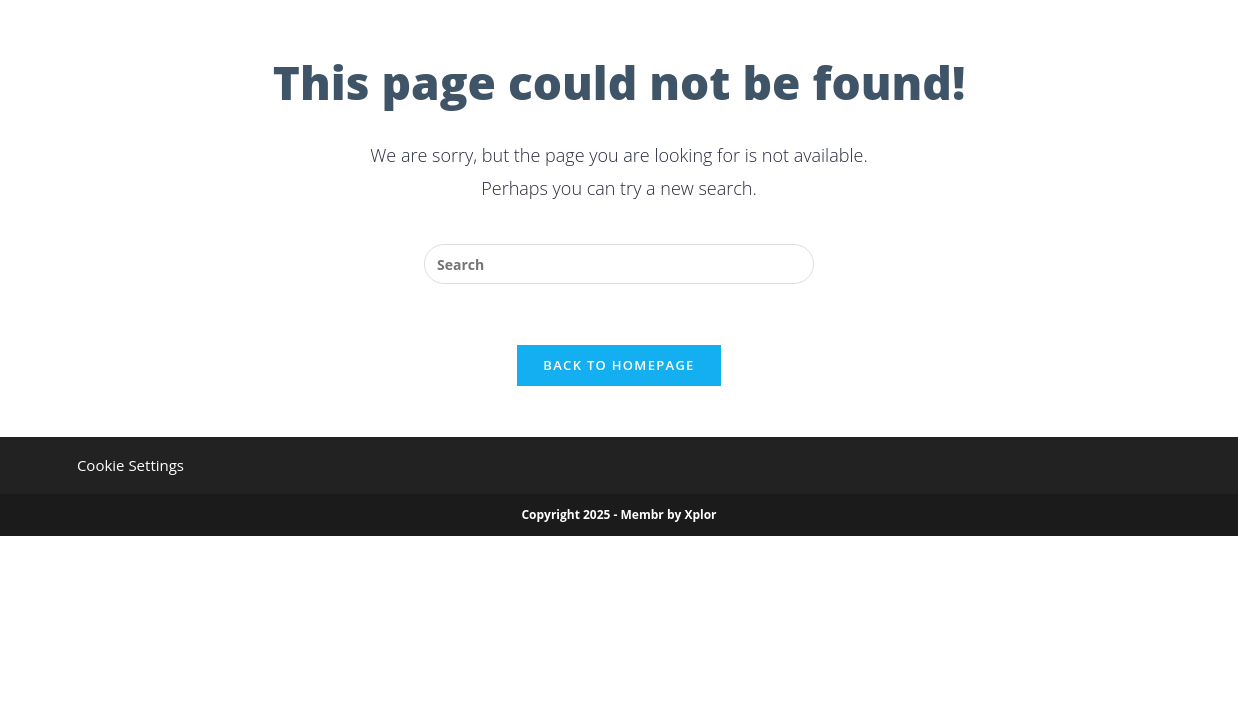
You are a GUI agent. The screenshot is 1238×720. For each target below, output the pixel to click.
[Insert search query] (619, 264)
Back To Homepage (618, 365)
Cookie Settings (130, 465)
